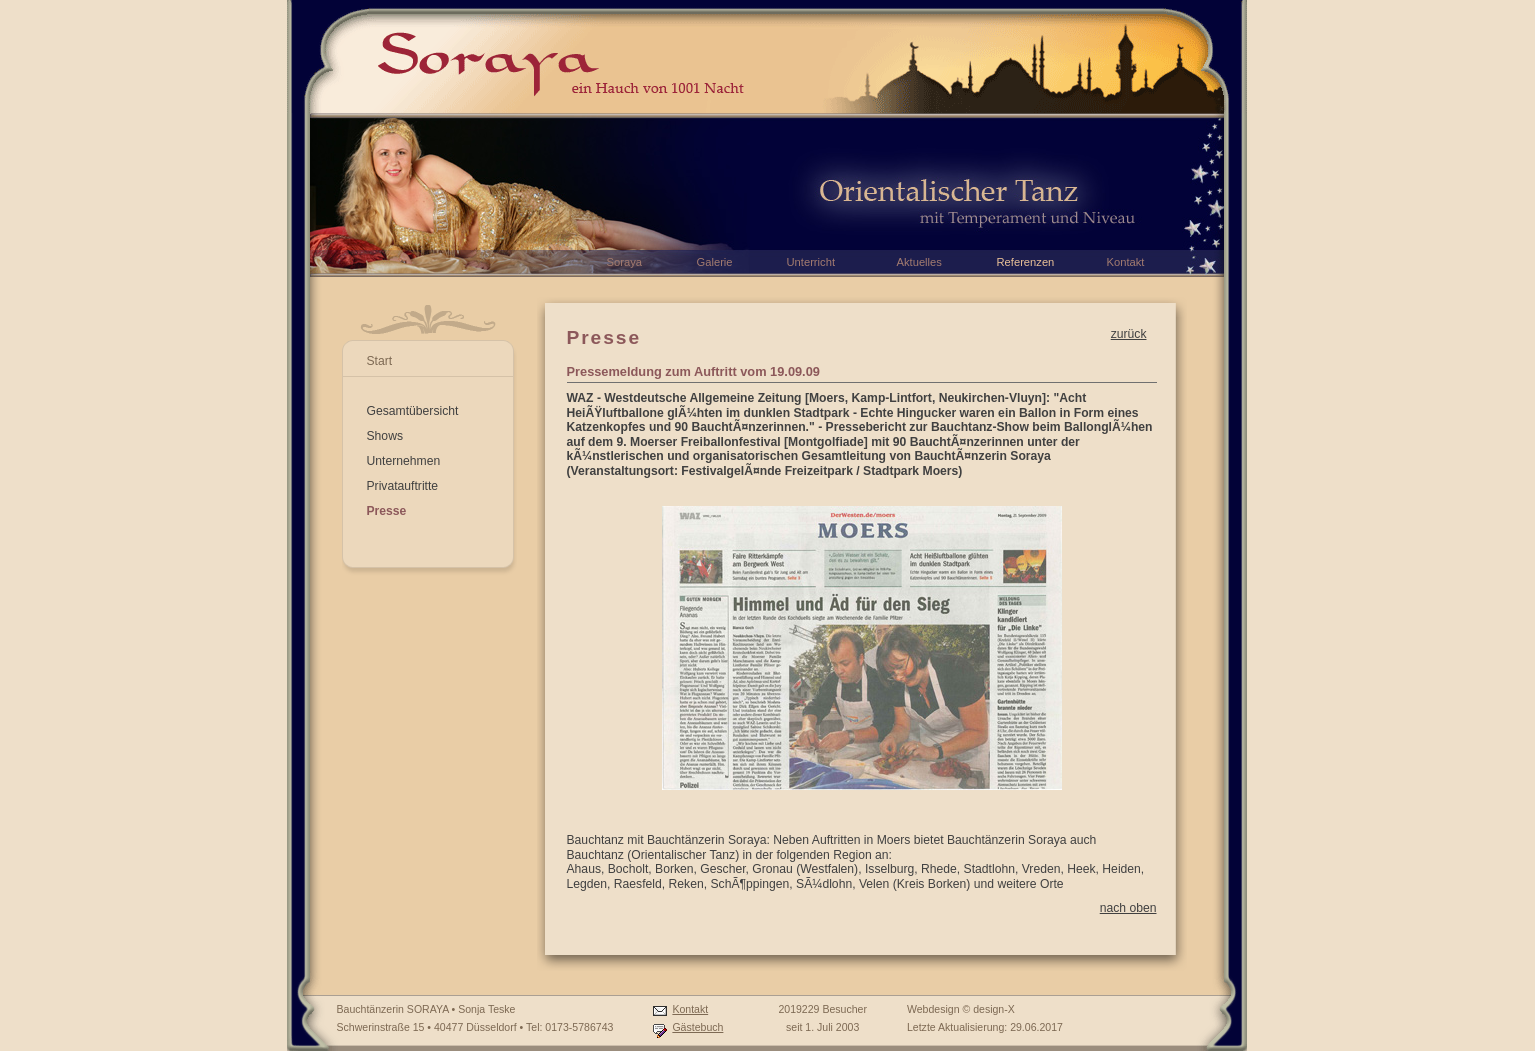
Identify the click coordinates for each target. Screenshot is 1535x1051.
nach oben (1128, 908)
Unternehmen (404, 461)
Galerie (715, 262)
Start (380, 361)
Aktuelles (919, 262)
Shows (385, 436)
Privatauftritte (403, 486)
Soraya (624, 262)
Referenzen (1026, 262)
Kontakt (690, 1009)
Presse (387, 511)
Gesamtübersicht (413, 411)
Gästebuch (697, 1027)
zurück (1129, 334)
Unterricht (811, 262)
